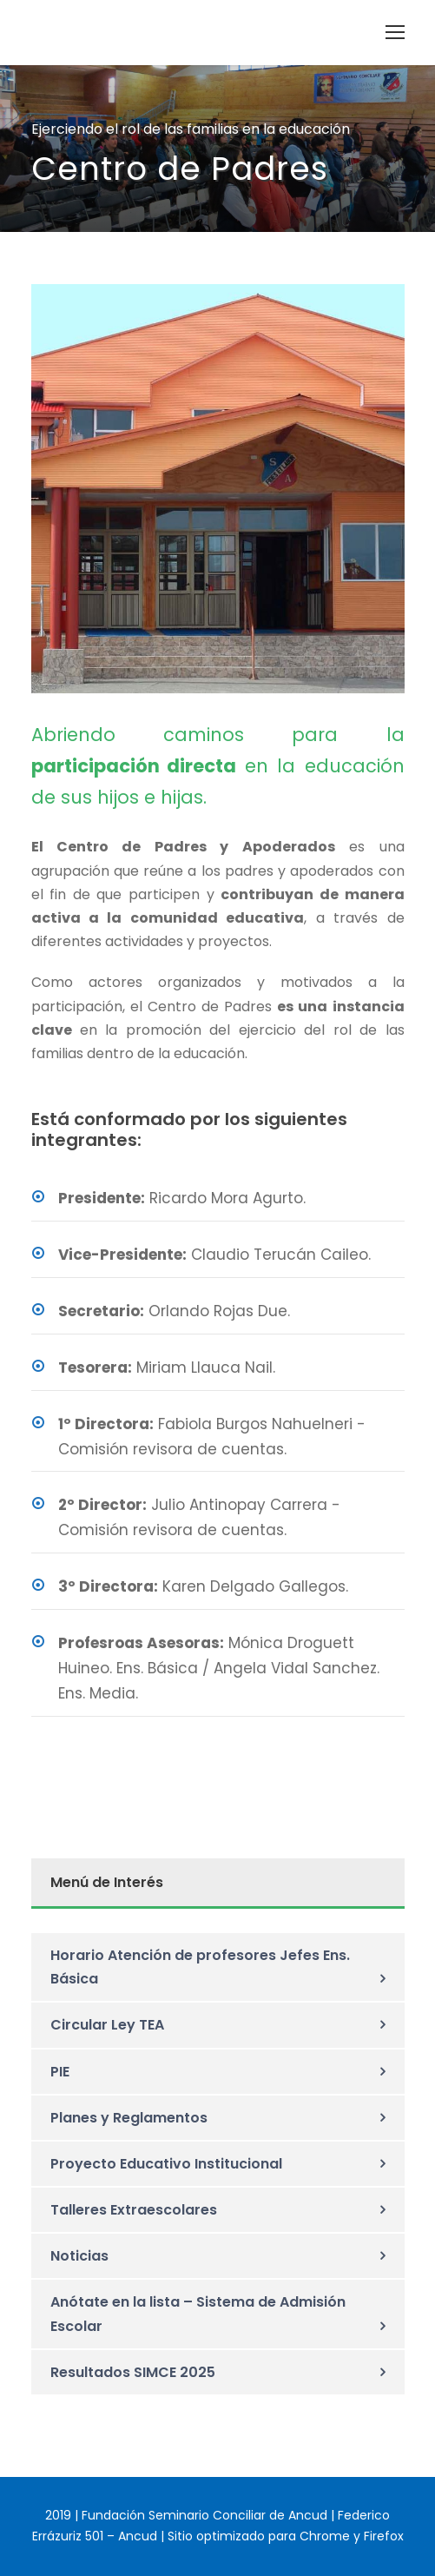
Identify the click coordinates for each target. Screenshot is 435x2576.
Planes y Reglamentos (129, 2118)
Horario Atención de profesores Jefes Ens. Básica (200, 1967)
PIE (59, 2072)
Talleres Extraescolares (133, 2210)
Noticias (79, 2256)
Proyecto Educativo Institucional (166, 2164)
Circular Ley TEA (107, 2025)
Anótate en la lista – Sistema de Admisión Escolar (198, 2313)
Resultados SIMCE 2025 (132, 2372)
